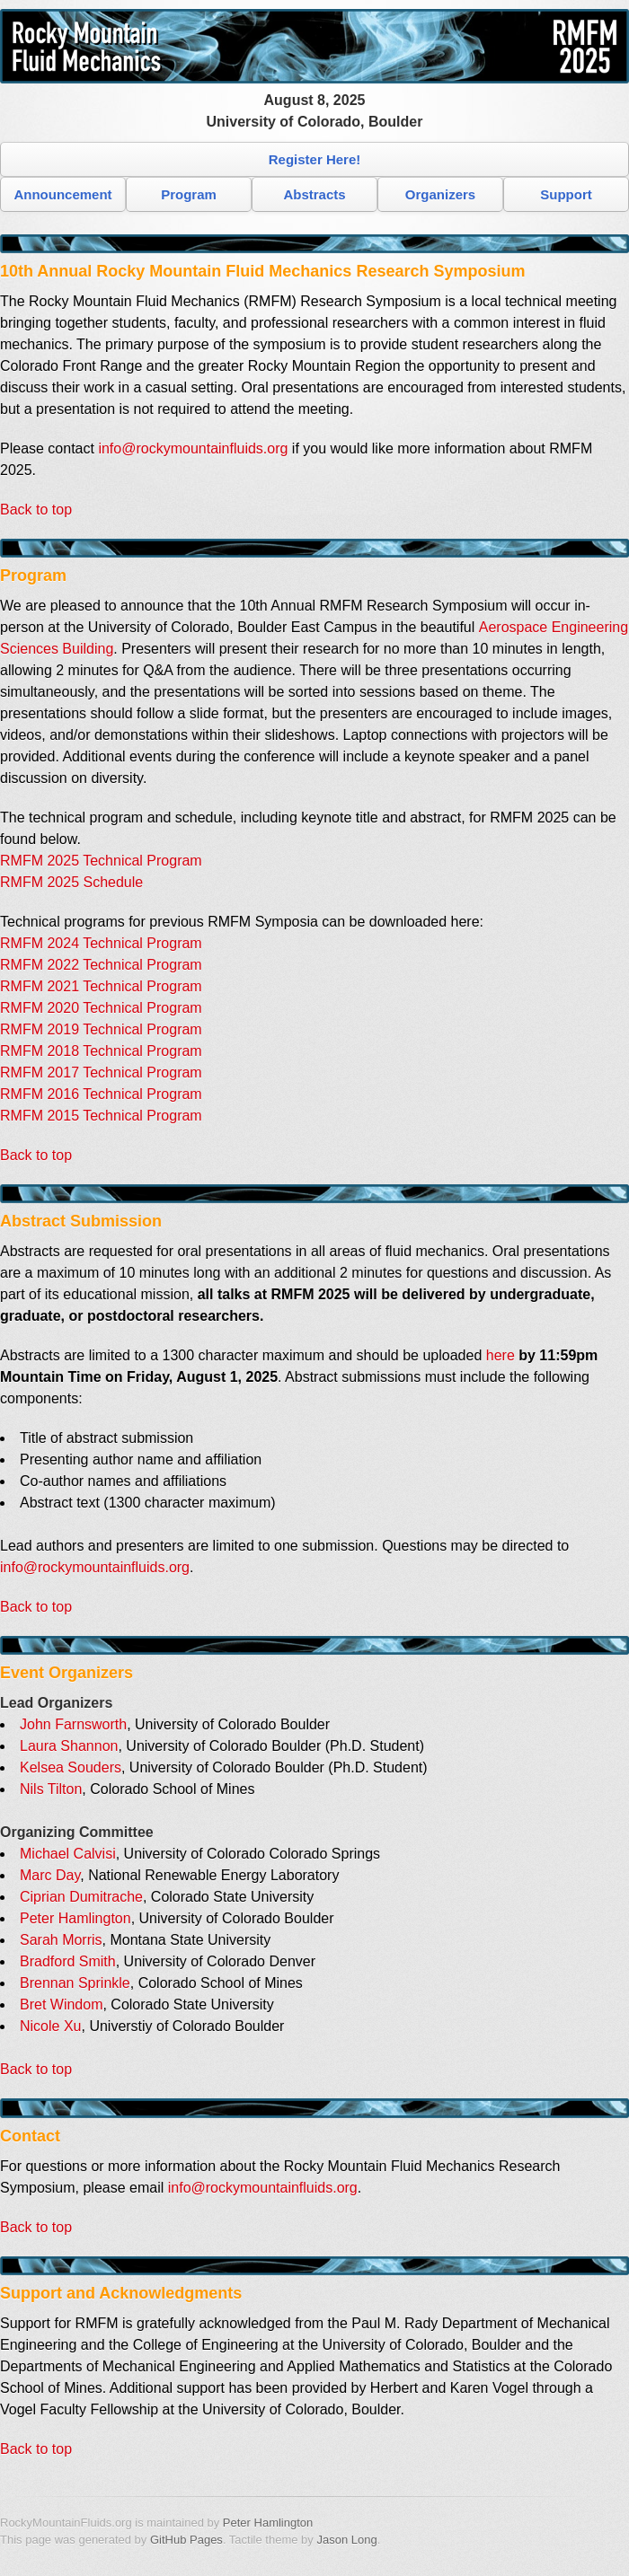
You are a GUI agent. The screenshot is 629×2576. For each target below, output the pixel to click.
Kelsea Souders (70, 1767)
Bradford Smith (68, 1961)
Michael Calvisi (68, 1853)
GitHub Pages (186, 2539)
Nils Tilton (51, 1789)
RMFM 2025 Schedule (71, 882)
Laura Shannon (69, 1746)
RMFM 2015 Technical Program (101, 1115)
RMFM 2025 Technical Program (101, 860)
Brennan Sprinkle (75, 1983)
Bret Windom (61, 2004)
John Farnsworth (73, 1724)
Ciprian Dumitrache (81, 1896)
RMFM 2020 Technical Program (101, 1007)
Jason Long (346, 2539)
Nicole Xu (50, 2026)
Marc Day (50, 1875)
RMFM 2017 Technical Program (101, 1072)
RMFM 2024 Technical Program (101, 943)
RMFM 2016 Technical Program (101, 1094)
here (500, 1355)
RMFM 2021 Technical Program (101, 986)
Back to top (36, 509)
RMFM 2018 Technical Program (101, 1051)
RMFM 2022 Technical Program (101, 964)
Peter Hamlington (75, 1918)
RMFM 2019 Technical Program (101, 1029)
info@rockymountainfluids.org (193, 448)
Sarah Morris (61, 1939)
